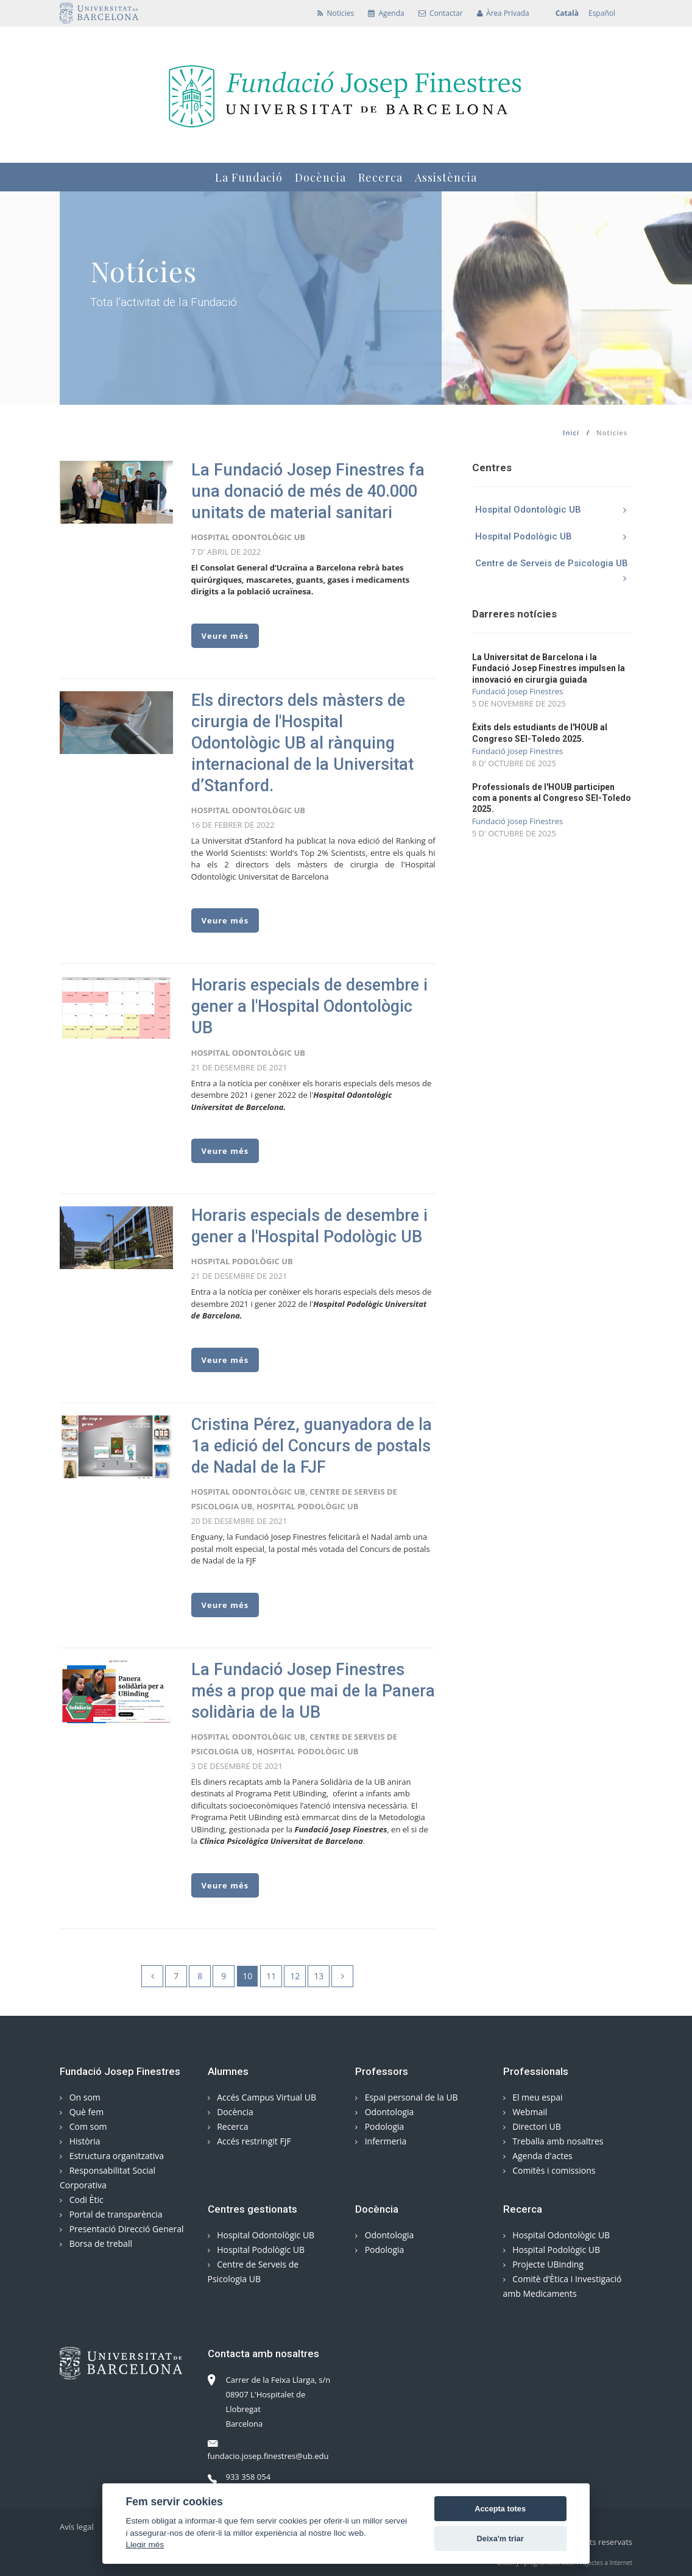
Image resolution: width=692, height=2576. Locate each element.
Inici (571, 432)
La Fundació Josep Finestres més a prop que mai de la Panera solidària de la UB (313, 1691)
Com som (83, 2126)
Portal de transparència (111, 2214)
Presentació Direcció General (122, 2229)
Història (80, 2141)
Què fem (82, 2112)
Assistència (446, 177)
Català (567, 13)
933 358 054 (239, 2476)
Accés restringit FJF (249, 2141)
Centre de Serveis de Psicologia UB (553, 567)
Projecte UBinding (543, 2264)
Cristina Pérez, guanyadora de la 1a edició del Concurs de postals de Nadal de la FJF (311, 1446)
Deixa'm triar (500, 2538)
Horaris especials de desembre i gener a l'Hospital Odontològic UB (309, 1006)
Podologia (379, 2126)
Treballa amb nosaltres (553, 2141)
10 (247, 1976)
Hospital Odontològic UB (553, 509)
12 (295, 1976)
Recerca (380, 177)
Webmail (525, 2112)
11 (271, 1976)
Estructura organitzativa (112, 2155)
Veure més (225, 635)
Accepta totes (500, 2508)
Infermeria (380, 2141)
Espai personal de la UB (406, 2097)
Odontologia (384, 2112)
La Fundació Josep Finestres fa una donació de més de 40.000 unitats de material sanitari (308, 491)
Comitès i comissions (549, 2170)
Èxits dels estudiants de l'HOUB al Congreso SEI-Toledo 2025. (539, 732)
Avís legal (77, 2526)
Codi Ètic (82, 2199)
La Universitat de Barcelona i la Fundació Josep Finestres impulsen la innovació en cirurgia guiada (548, 668)
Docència (320, 177)
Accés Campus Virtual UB (262, 2097)
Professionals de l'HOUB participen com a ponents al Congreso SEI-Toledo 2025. (551, 798)
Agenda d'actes (538, 2155)
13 (318, 1976)
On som (80, 2097)
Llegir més (144, 2544)
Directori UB (532, 2126)
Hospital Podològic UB (553, 536)
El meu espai (533, 2097)
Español (601, 13)
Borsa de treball (96, 2243)
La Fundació (249, 177)
